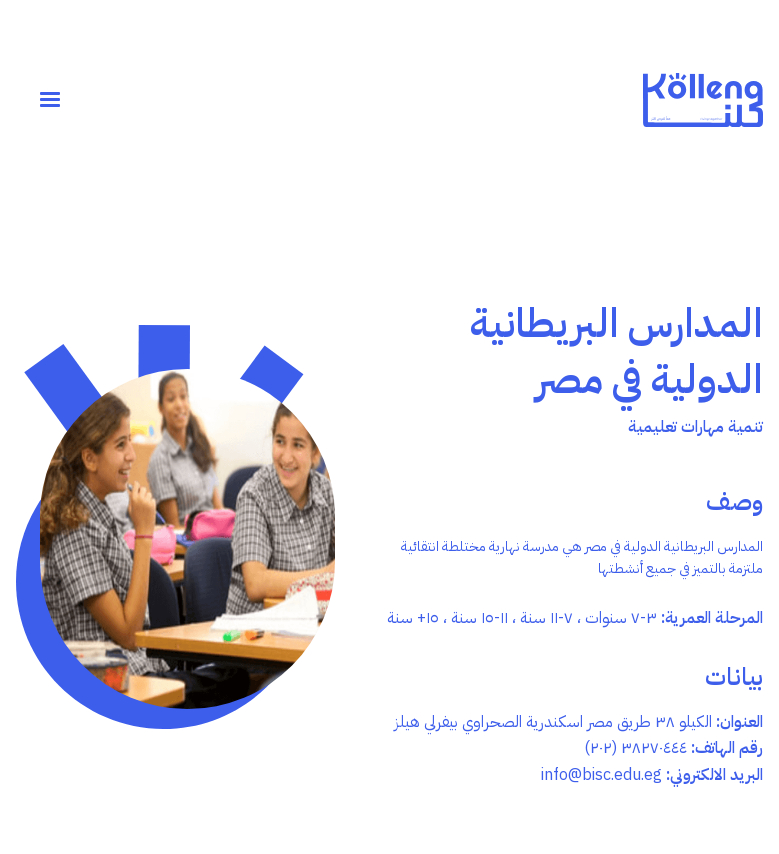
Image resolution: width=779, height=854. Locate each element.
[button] (50, 100)
